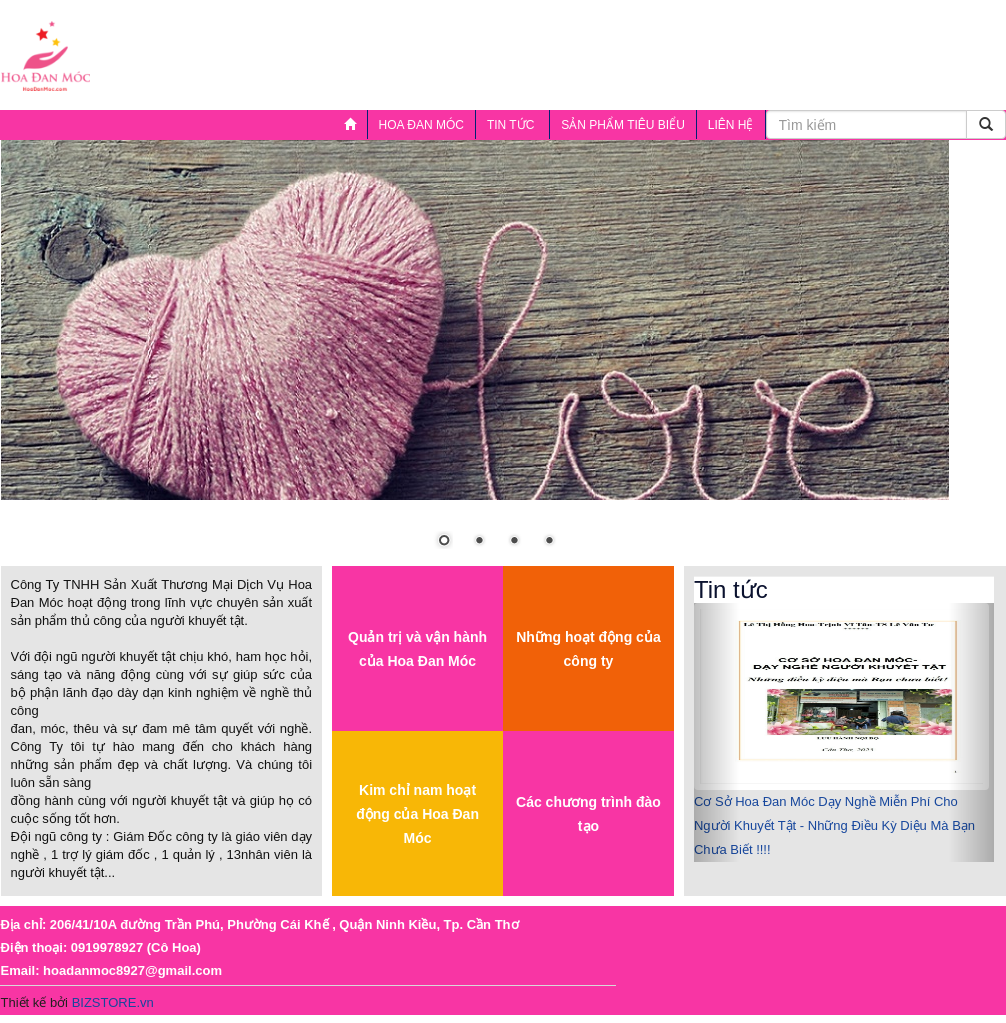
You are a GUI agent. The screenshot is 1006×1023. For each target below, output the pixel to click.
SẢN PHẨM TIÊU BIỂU (622, 125)
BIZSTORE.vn (113, 1002)
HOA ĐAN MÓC (421, 125)
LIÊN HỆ (731, 125)
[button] (716, 732)
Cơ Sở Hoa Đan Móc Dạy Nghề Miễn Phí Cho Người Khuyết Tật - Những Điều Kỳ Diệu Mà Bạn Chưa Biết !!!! (834, 825)
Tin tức (508, 129)
